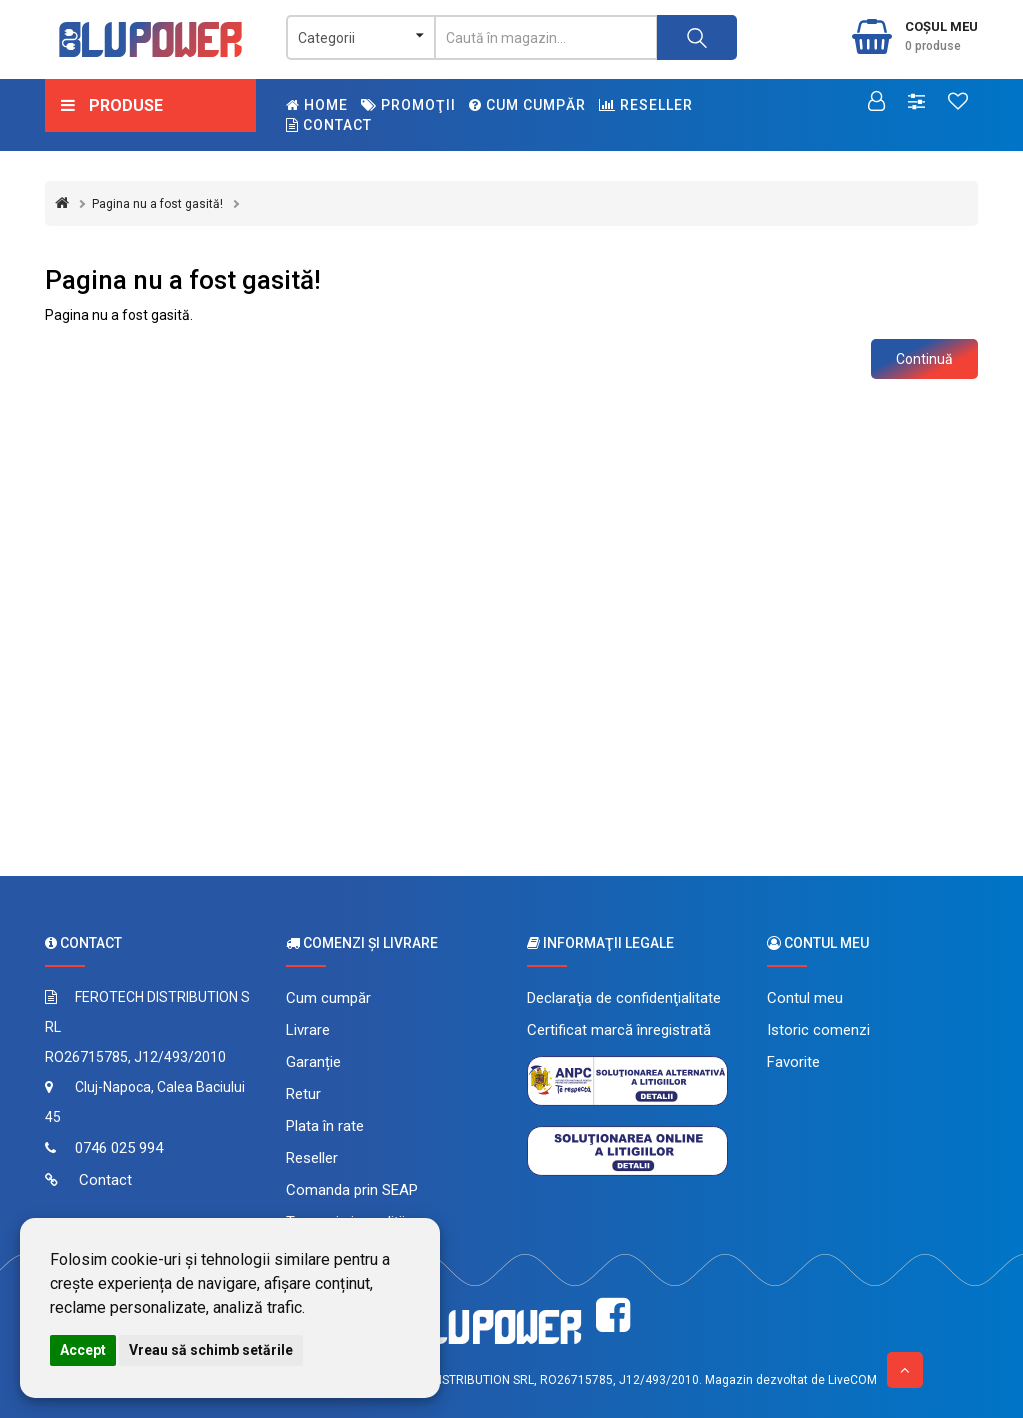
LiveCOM (852, 1380)
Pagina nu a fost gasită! (157, 204)
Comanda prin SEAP (352, 1190)
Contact (329, 125)
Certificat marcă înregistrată (619, 1030)
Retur (303, 1094)
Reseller (646, 105)
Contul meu (805, 998)
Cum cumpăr (527, 105)
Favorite (793, 1062)
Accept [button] (83, 1350)
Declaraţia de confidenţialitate (624, 998)
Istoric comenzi (818, 1030)
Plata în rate (325, 1126)
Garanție (313, 1062)
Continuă (924, 359)
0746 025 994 (119, 1148)
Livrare (308, 1030)
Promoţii (408, 105)
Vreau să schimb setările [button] (211, 1350)
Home (317, 105)
